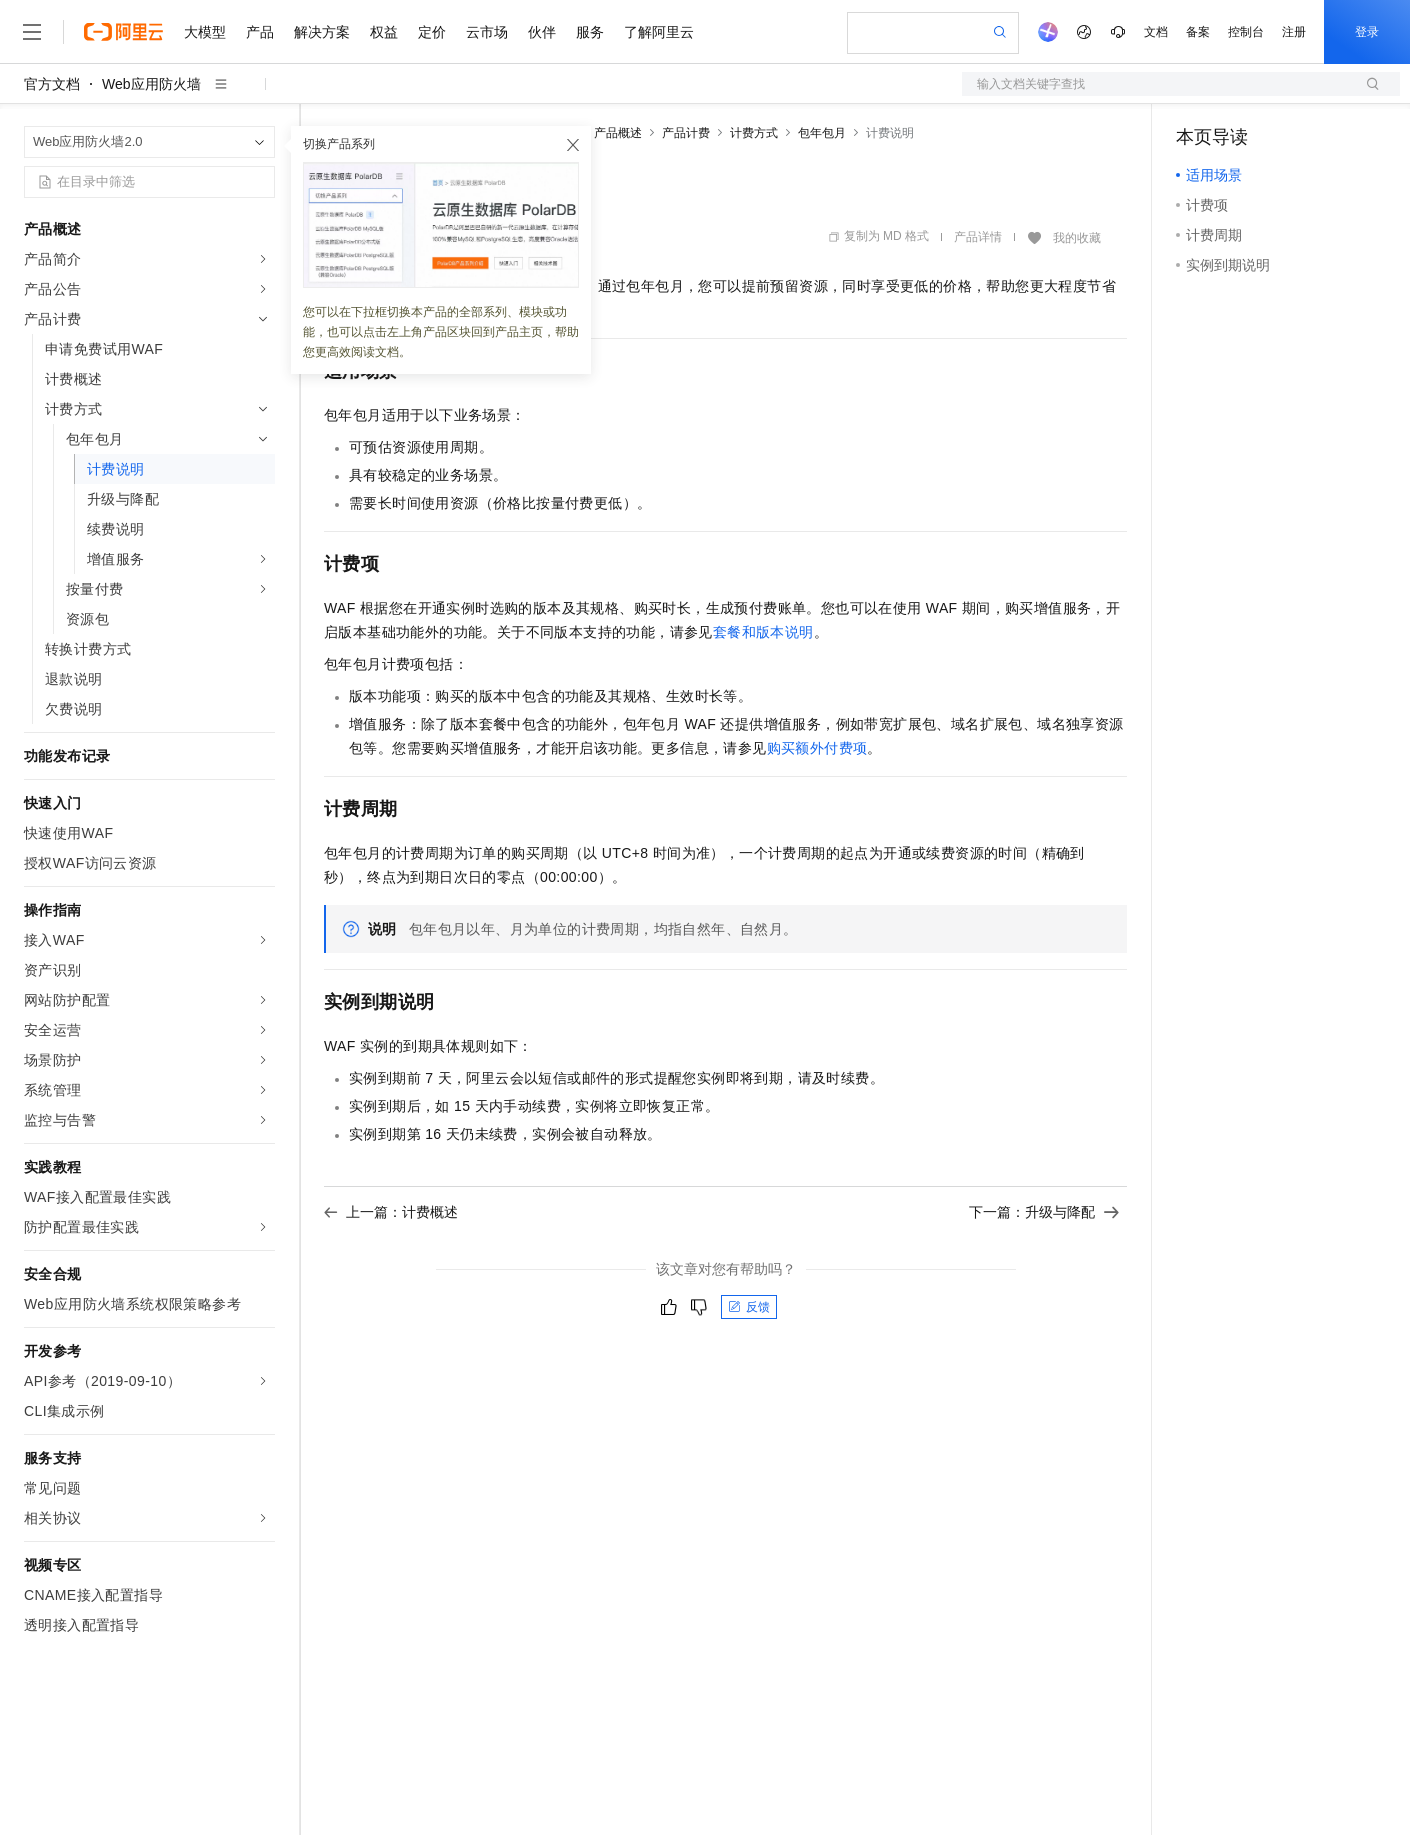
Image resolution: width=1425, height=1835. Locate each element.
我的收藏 (1077, 238)
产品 (260, 32)
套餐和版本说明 (763, 632)
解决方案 (322, 32)
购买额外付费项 (817, 748)
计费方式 (754, 133)
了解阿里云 (659, 32)
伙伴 (542, 32)
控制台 (1246, 32)
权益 (384, 32)
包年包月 (822, 133)
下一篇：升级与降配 (1044, 1212)
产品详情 (978, 237)
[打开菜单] (32, 32)
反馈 (749, 1307)
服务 (590, 32)
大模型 (205, 32)
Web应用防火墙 (151, 84)
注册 (1294, 32)
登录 (1367, 32)
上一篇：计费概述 (391, 1212)
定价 (432, 32)
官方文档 (52, 84)
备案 (1198, 32)
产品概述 (618, 133)
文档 (1156, 32)
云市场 (487, 32)
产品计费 (686, 133)
